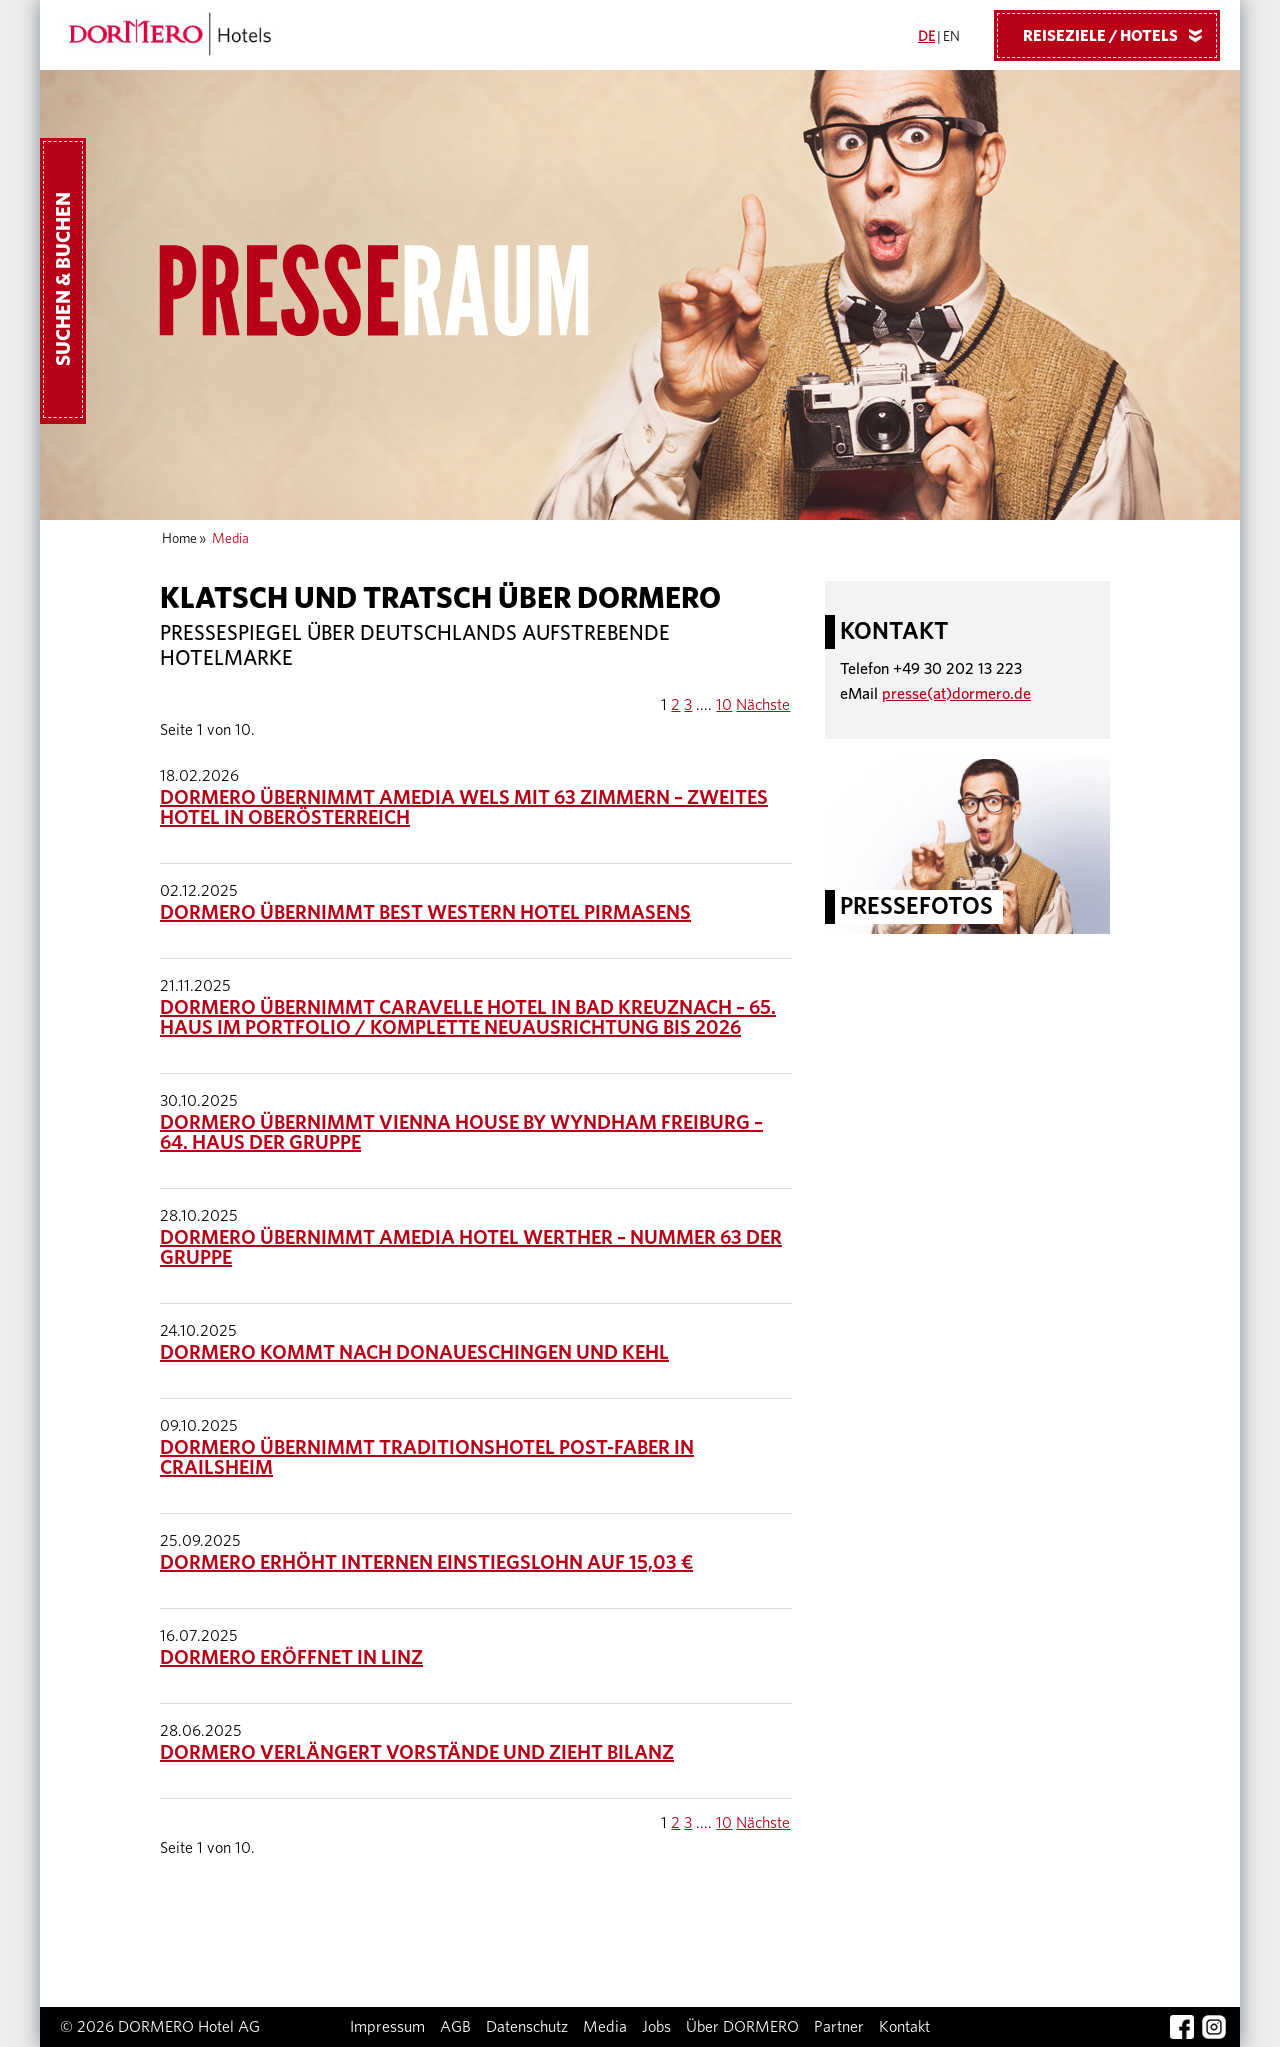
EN (951, 37)
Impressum (387, 2027)
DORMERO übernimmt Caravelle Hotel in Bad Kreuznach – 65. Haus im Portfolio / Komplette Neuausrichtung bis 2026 (468, 1018)
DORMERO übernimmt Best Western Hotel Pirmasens (425, 913)
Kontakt (904, 2027)
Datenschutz (527, 2027)
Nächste (763, 705)
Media (605, 2027)
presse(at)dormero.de (956, 694)
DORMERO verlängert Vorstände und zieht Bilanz (417, 1753)
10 (724, 705)
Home (179, 539)
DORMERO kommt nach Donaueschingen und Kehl (414, 1353)
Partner (839, 2027)
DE (926, 37)
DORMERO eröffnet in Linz (291, 1658)
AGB (455, 2027)
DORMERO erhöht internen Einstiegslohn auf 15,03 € (426, 1563)
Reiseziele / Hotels (1120, 35)
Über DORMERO (742, 2027)
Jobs (656, 2027)
